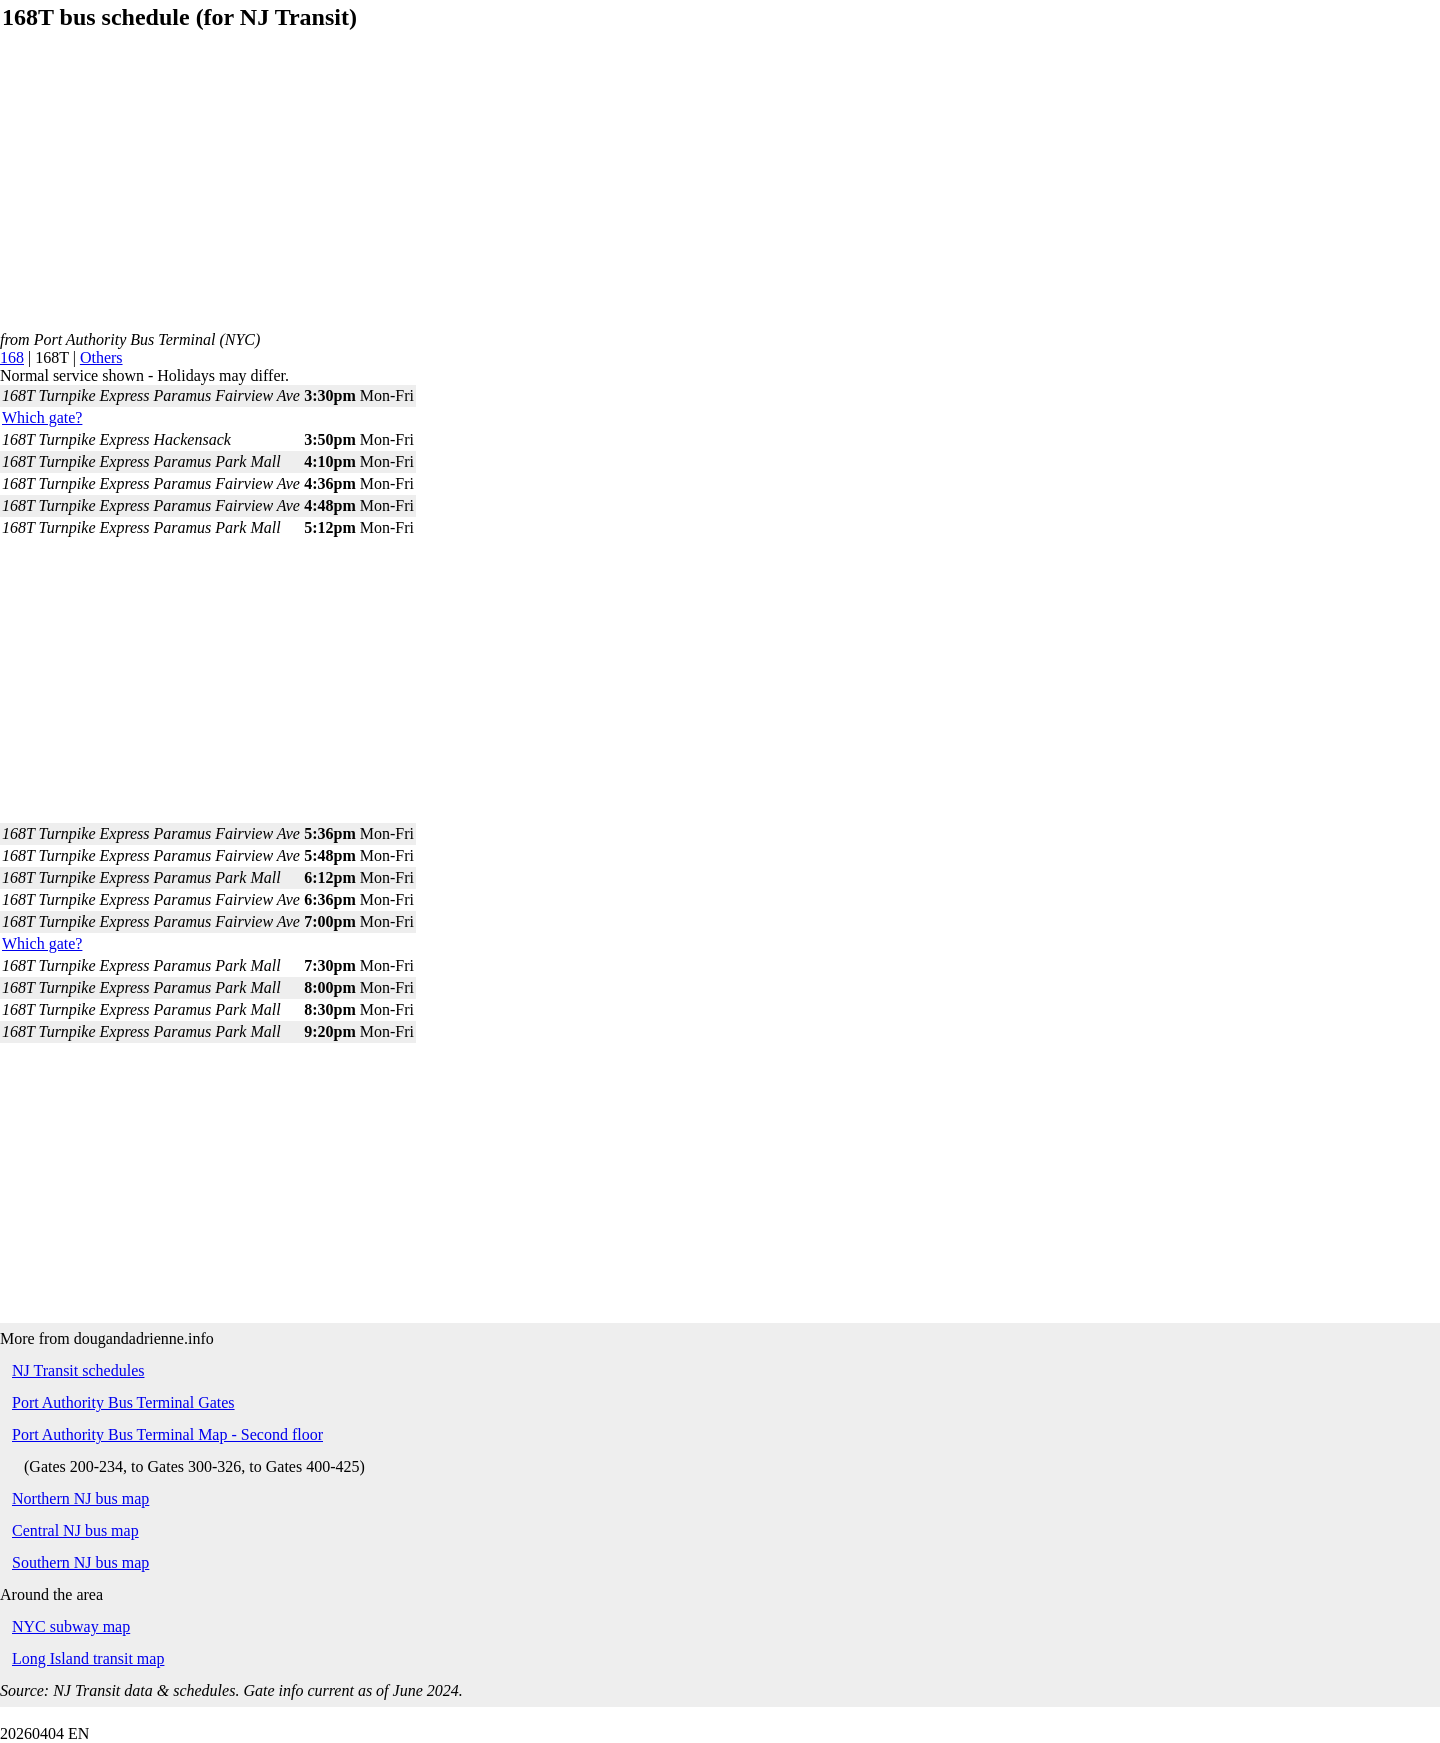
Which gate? (42, 417)
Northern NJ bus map (80, 1498)
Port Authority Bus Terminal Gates (123, 1402)
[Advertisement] (600, 191)
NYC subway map (71, 1626)
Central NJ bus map (75, 1530)
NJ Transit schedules (78, 1370)
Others (101, 357)
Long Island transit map (88, 1658)
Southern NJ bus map (80, 1562)
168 (12, 357)
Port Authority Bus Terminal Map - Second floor (167, 1434)
